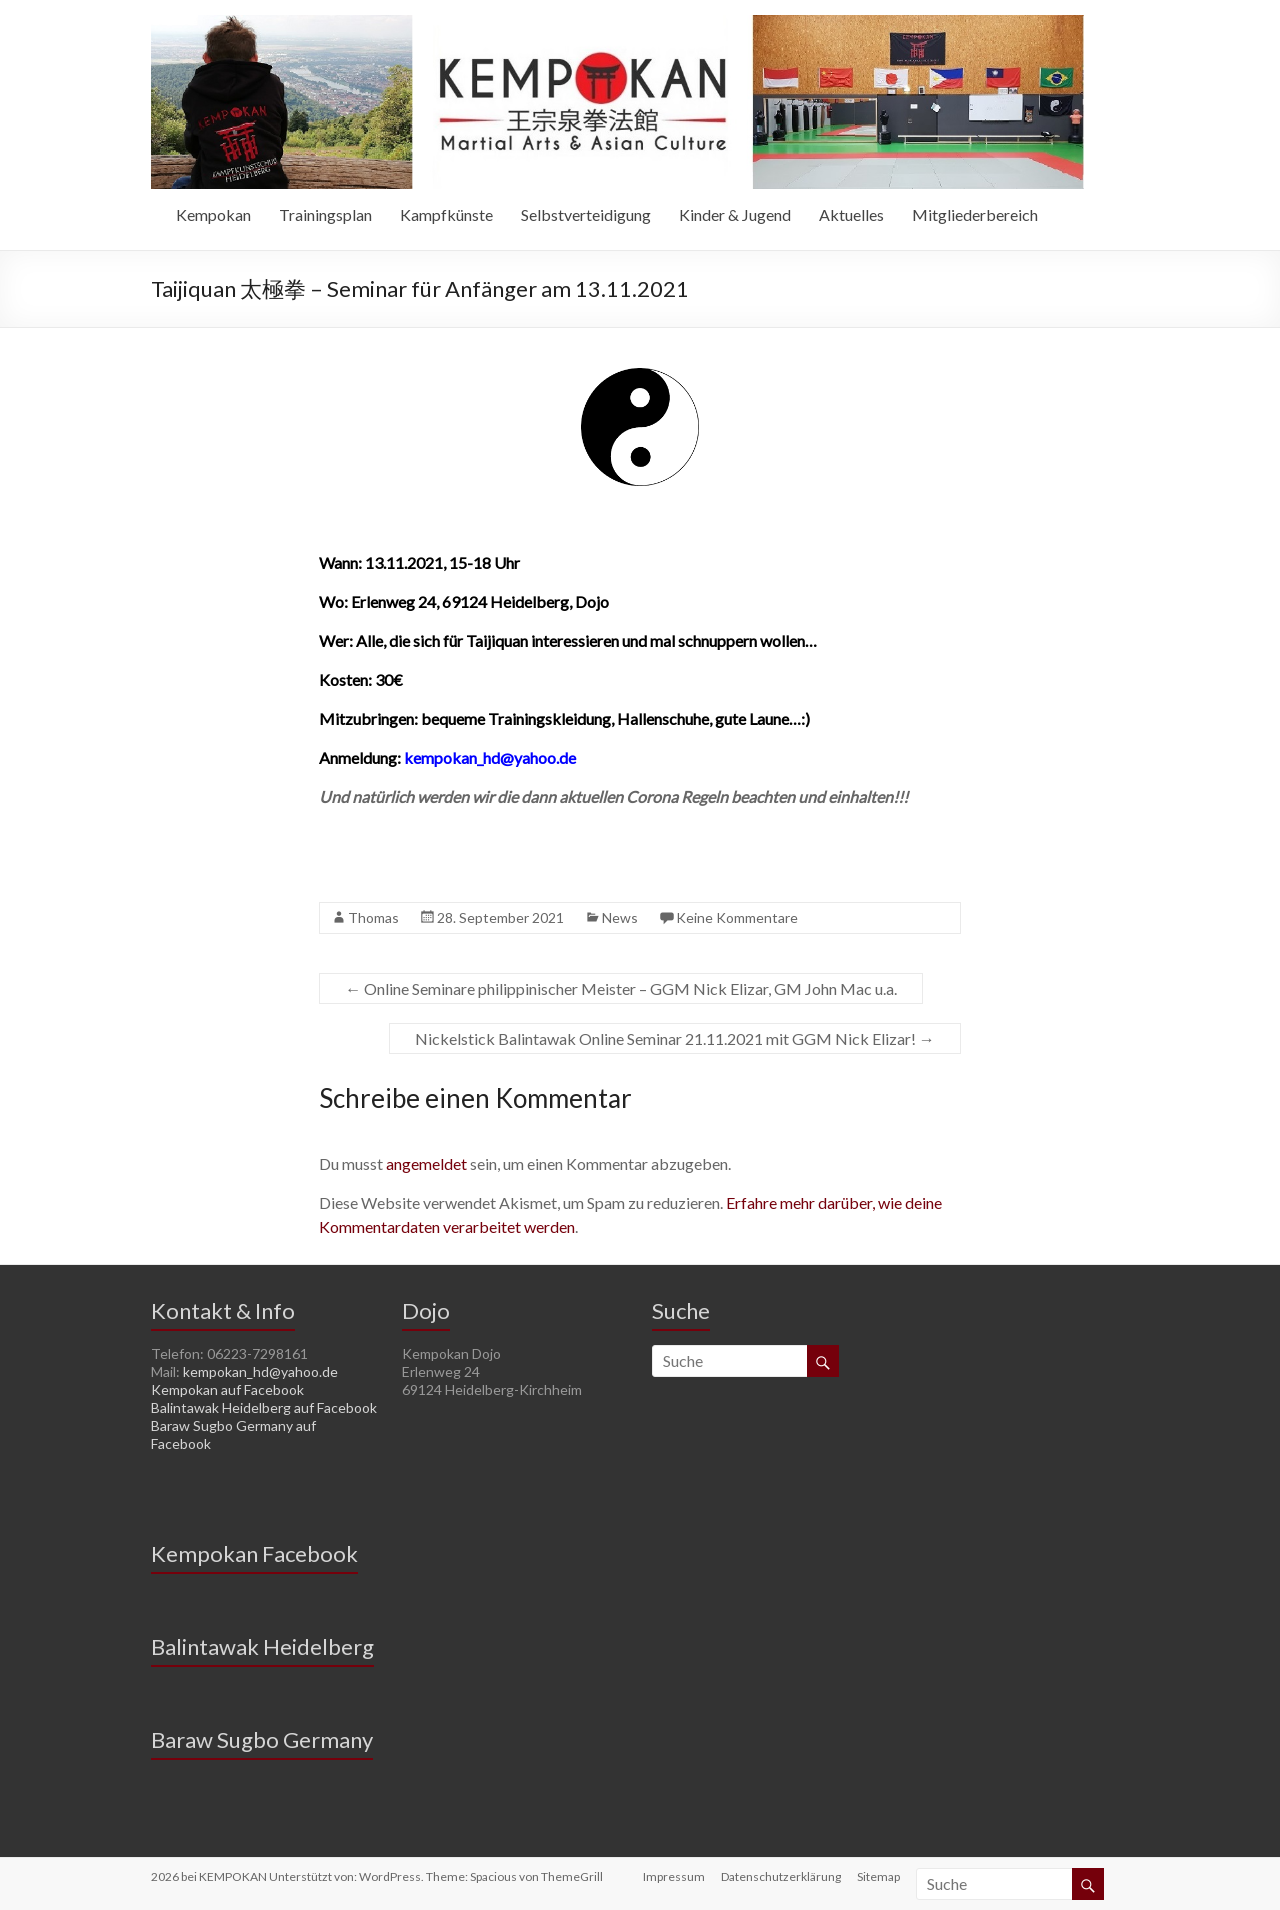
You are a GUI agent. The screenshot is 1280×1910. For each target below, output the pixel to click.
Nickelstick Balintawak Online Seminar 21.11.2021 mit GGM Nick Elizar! (675, 1038)
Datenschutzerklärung (781, 1876)
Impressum (674, 1876)
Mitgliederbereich (975, 214)
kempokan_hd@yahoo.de (260, 1371)
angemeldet (426, 1163)
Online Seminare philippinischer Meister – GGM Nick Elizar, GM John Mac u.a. (621, 988)
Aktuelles (851, 214)
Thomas (373, 917)
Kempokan (213, 214)
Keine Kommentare (737, 917)
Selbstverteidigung (586, 214)
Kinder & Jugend (735, 214)
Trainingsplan (325, 214)
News (620, 917)
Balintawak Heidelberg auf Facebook (264, 1407)
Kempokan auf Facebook (227, 1389)
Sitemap (878, 1876)
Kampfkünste (446, 214)
